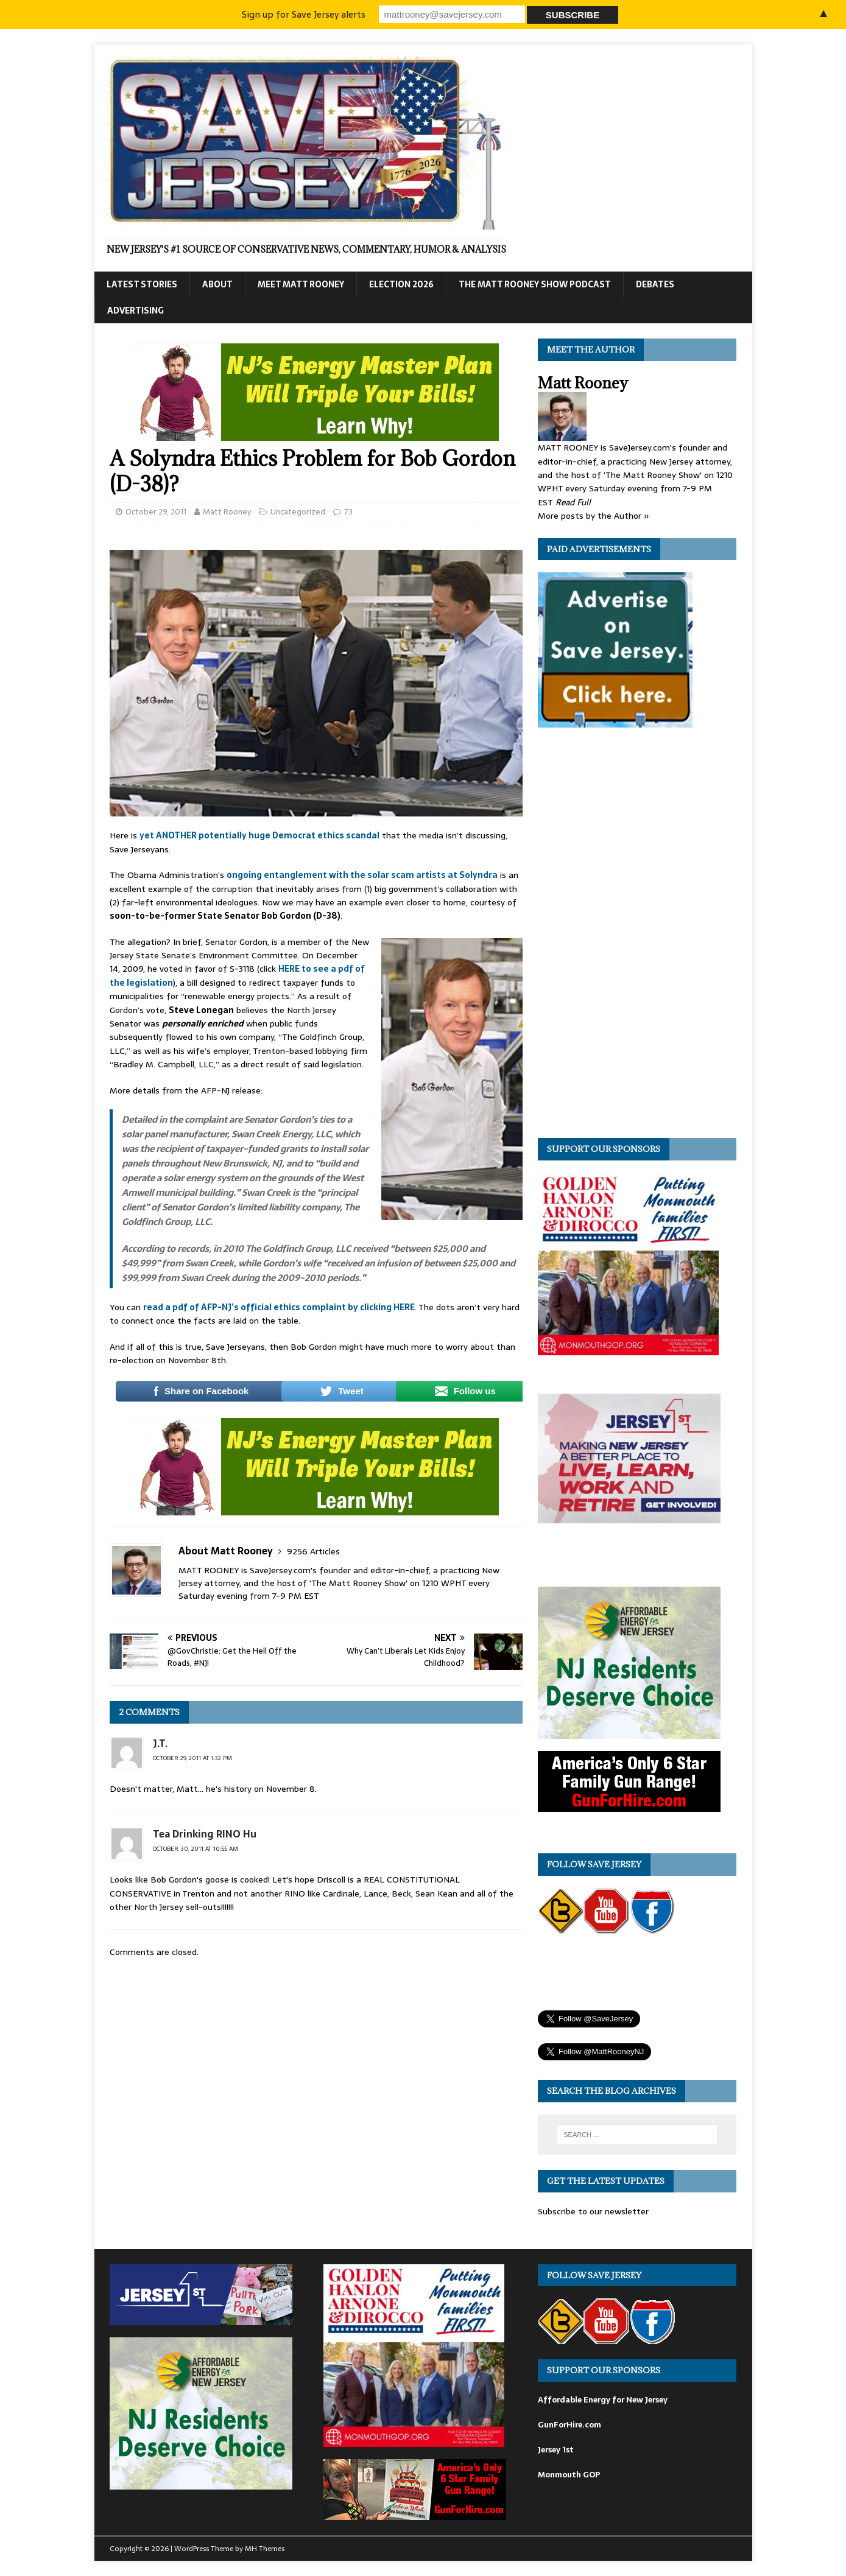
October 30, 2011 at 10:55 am (195, 1849)
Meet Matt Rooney (301, 284)
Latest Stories (142, 284)
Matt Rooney (227, 511)
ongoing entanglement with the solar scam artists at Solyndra (362, 875)
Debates (655, 284)
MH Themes (264, 2549)
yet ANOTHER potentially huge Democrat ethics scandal (259, 835)
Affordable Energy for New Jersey (603, 2399)
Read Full (573, 502)
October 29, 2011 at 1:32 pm (192, 1758)
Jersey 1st (556, 2449)
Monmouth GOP (569, 2474)
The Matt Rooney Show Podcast (535, 284)
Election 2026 (401, 284)
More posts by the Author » (593, 515)
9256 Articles (313, 1551)
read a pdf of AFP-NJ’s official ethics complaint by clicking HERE (279, 1307)
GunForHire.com (569, 2424)
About (217, 284)
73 (348, 511)
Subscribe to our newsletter (593, 2211)
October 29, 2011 (155, 511)
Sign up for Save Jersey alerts (303, 14)
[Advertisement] (629, 936)
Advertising (135, 310)
